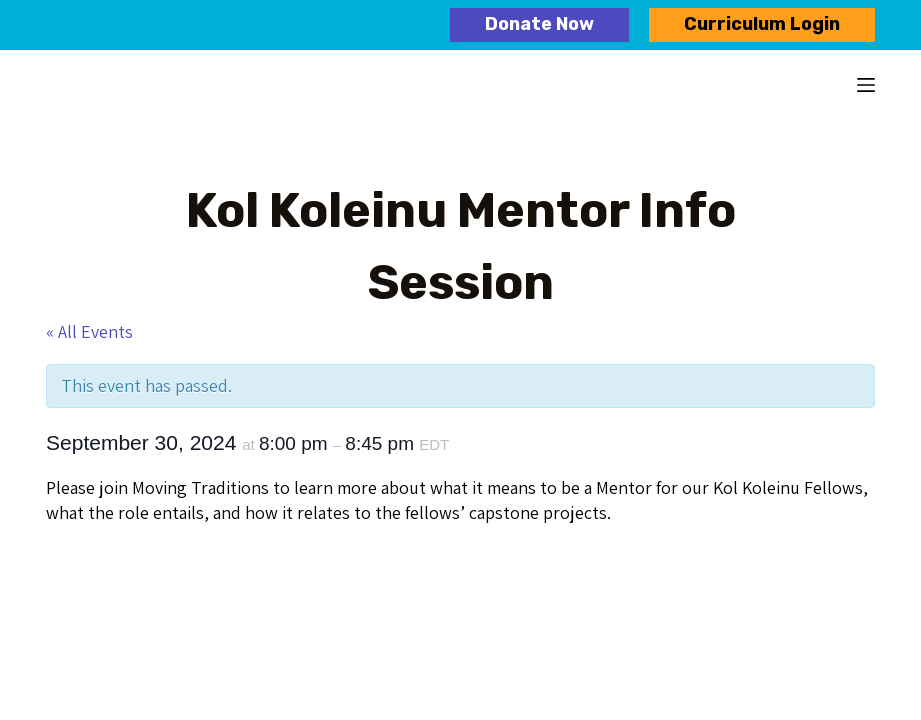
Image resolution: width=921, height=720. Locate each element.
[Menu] (866, 85)
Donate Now (539, 24)
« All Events (89, 331)
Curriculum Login (762, 24)
